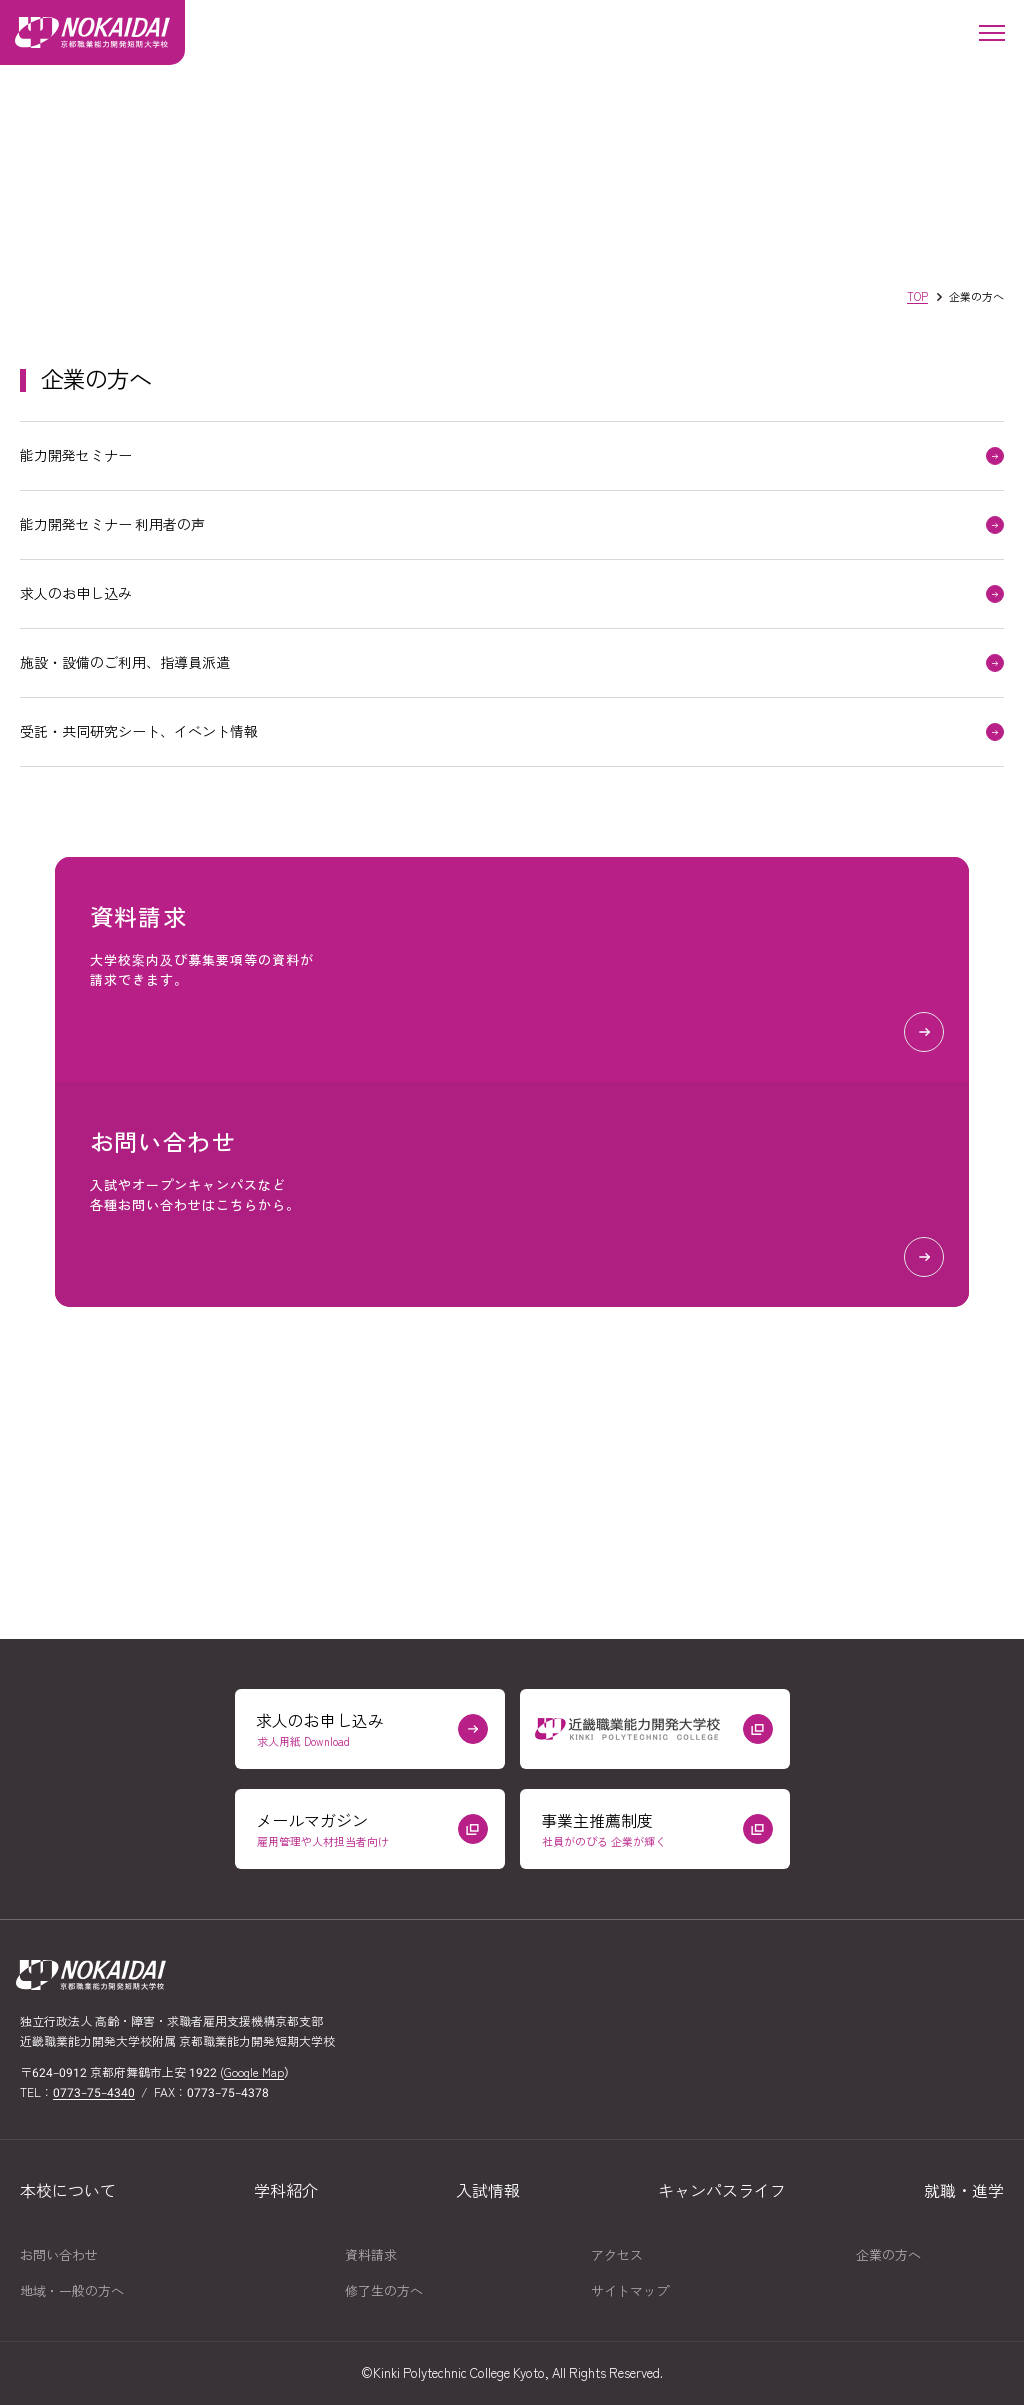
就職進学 (964, 2191)
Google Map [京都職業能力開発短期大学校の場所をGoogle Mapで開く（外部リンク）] (254, 2073)
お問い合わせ (59, 2255)
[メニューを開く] (991, 32)
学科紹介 (286, 2191)
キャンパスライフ (722, 2191)
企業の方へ (888, 2255)
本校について (68, 2191)
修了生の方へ (384, 2291)
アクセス (617, 2255)
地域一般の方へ (72, 2291)
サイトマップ (630, 2291)
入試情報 (488, 2191)
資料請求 (371, 2255)
